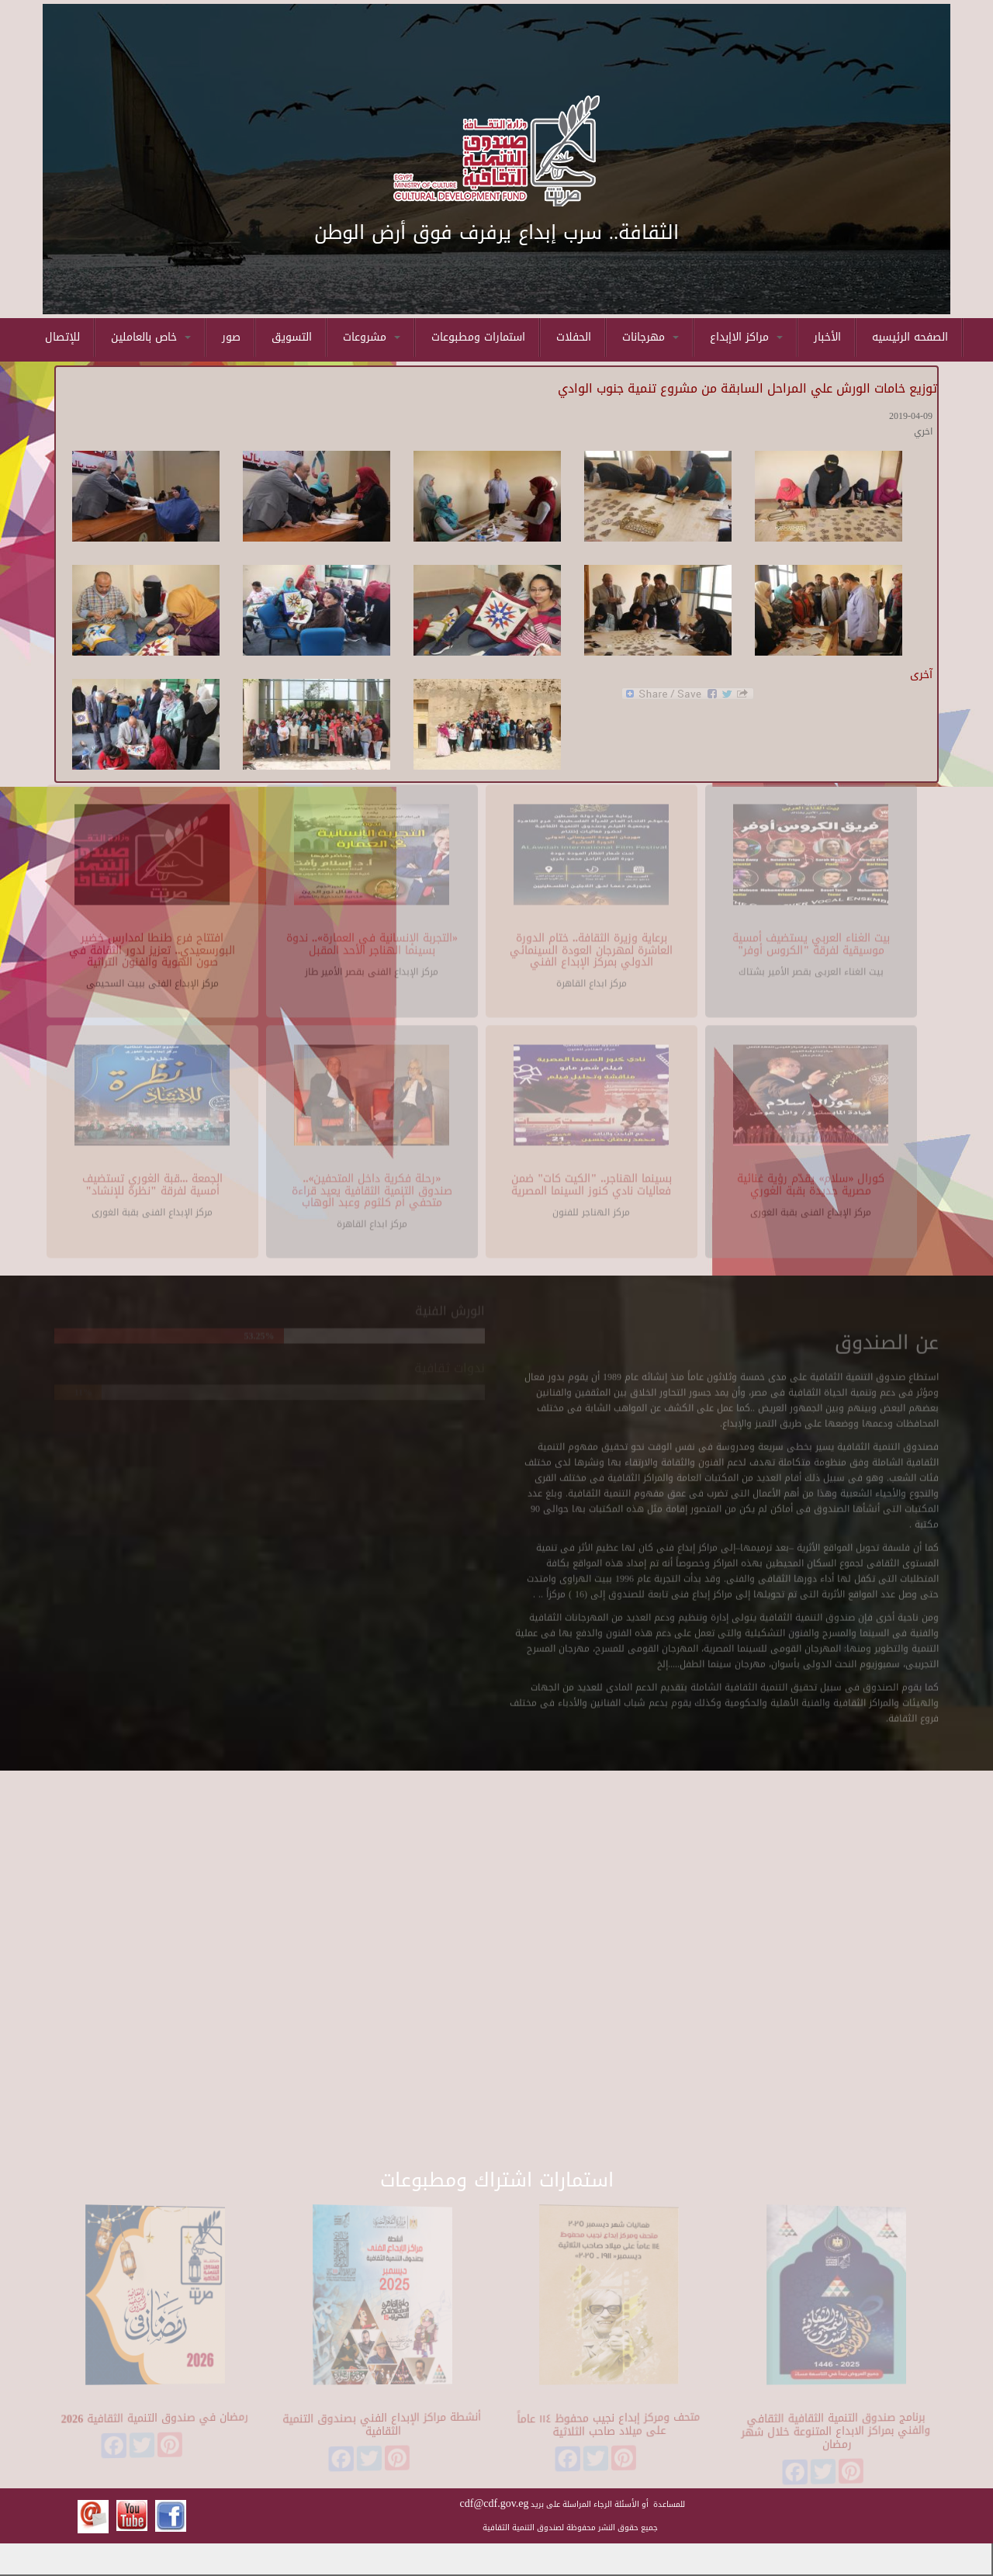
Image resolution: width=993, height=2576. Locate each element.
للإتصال (62, 337)
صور (231, 337)
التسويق (292, 337)
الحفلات (573, 337)
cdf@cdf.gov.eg (494, 2503)
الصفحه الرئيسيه (910, 337)
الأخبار (827, 337)
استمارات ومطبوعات (478, 337)
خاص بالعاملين (151, 337)
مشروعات (371, 337)
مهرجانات (650, 337)
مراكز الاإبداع (746, 337)
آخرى (921, 674)
